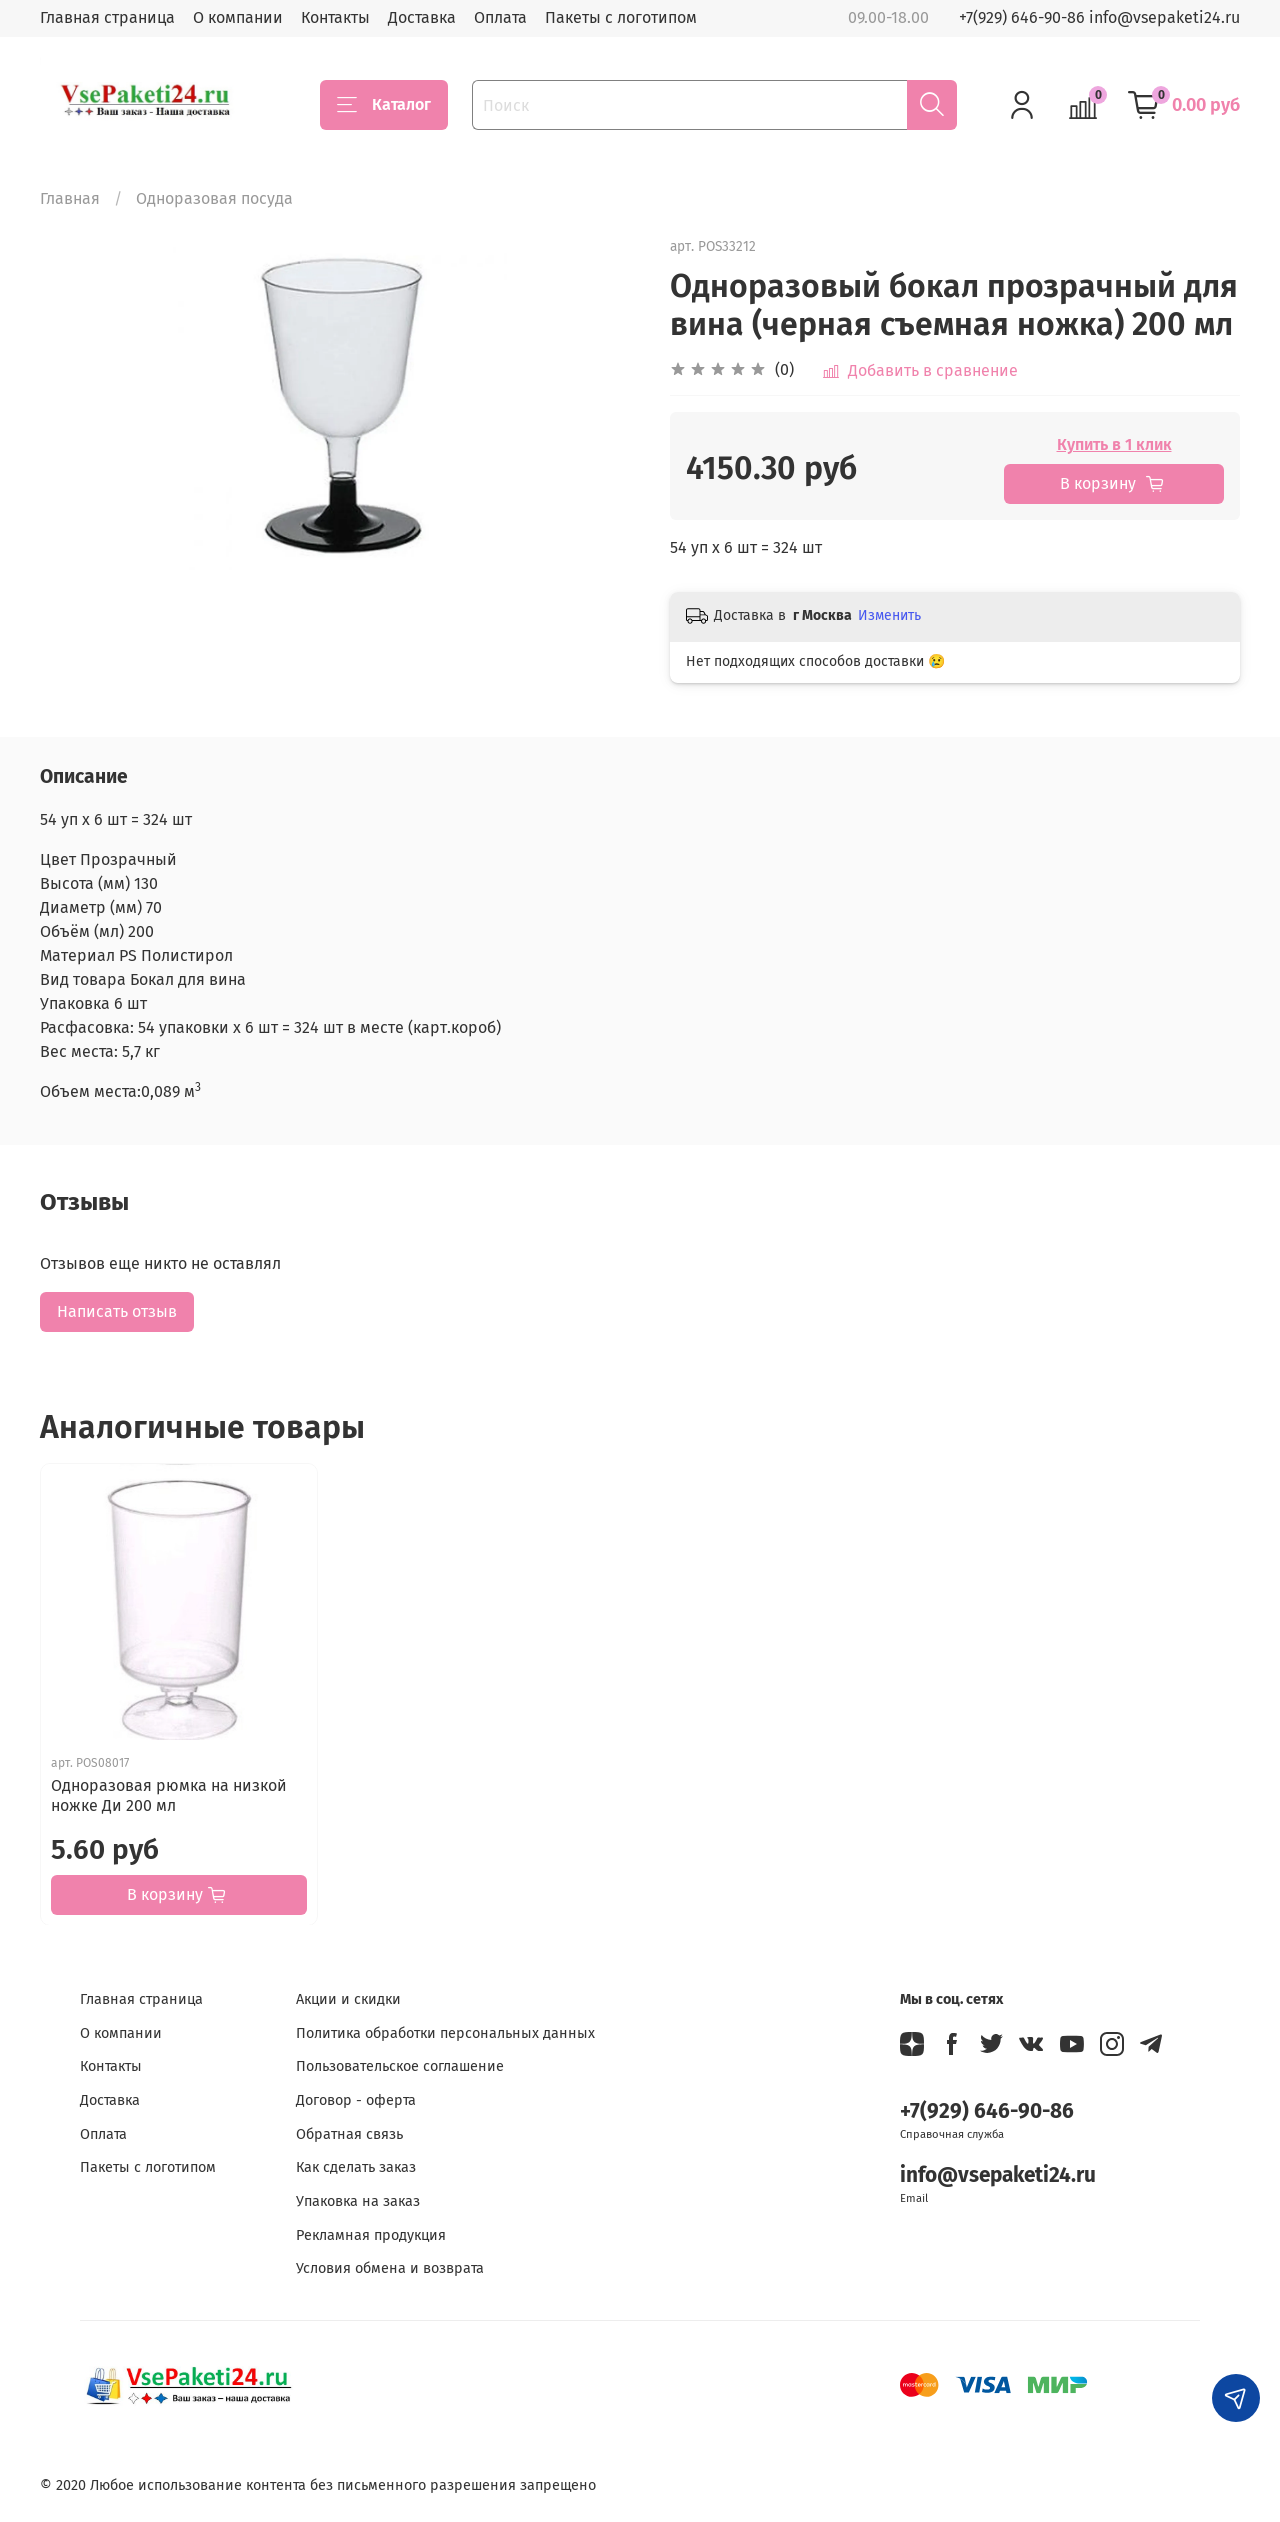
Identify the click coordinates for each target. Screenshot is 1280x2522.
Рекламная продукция (371, 2235)
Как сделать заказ (356, 2167)
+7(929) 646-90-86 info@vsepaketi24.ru (1099, 17)
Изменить (889, 615)
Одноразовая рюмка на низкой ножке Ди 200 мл (169, 1794)
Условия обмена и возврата (390, 2268)
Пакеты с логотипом (621, 17)
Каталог (384, 105)
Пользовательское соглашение (400, 2066)
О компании (238, 17)
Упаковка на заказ (358, 2201)
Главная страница (107, 17)
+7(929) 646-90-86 (987, 2111)
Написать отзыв (117, 1311)
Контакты (335, 17)
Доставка (422, 17)
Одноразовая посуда (214, 198)
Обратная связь (349, 2134)
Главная (70, 198)
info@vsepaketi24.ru (998, 2175)
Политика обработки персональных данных (445, 2033)
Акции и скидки (348, 1999)
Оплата (500, 17)
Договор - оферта (356, 2100)
